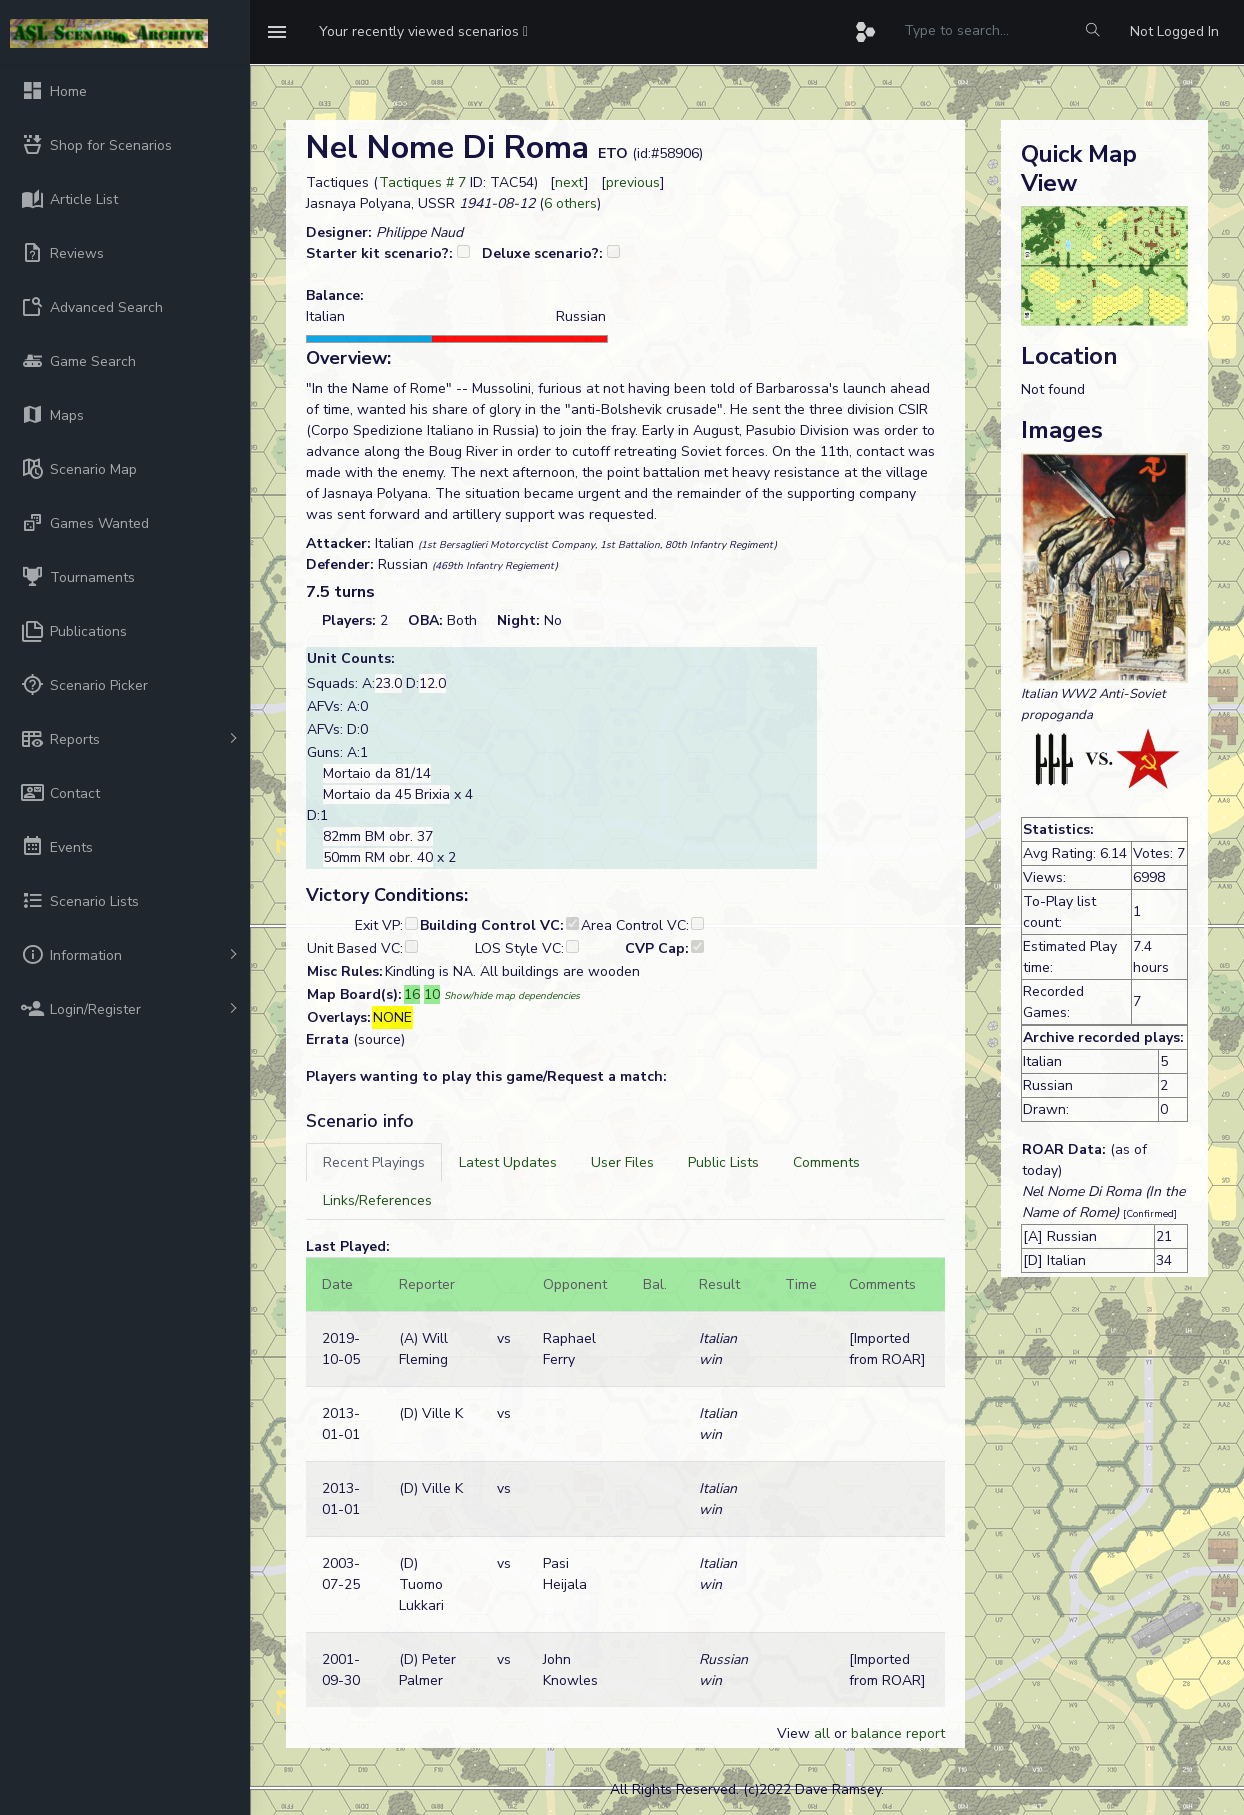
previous (633, 182)
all (822, 1733)
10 (432, 994)
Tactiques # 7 (422, 182)
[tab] (374, 1162)
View (795, 1733)
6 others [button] (570, 203)
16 (412, 994)
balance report (898, 1733)
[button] (423, 32)
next (569, 182)
